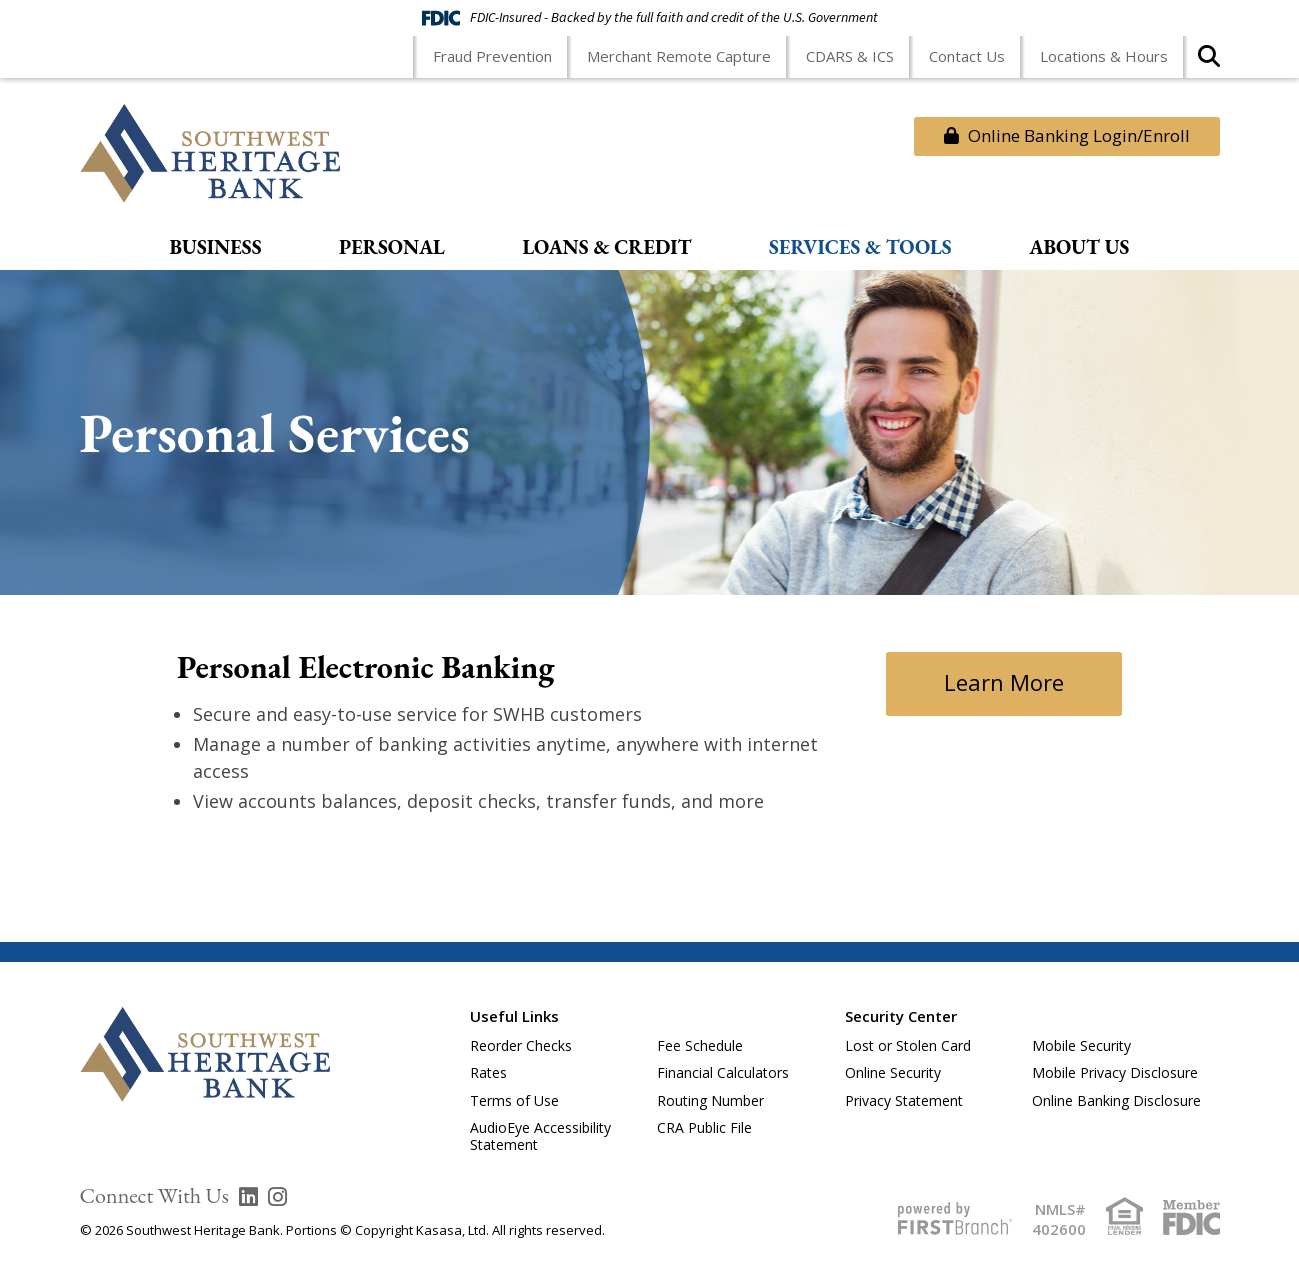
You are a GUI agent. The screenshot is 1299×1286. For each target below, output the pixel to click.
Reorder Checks (521, 1045)
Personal (392, 248)
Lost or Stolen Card (908, 1045)
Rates (488, 1072)
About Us (1079, 248)
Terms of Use (514, 1100)
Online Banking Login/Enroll (1067, 135)
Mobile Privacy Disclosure (1115, 1072)
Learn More (1004, 680)
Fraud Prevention (492, 56)
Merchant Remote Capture (679, 56)
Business (216, 248)
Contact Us (967, 56)
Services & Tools (860, 248)
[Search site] (1209, 62)
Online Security (893, 1072)
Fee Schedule (700, 1045)
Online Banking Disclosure (1116, 1100)
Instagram (277, 1197)
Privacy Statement (904, 1100)
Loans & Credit (606, 248)
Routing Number (710, 1100)
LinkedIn (248, 1197)
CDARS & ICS (850, 56)
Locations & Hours (1104, 56)
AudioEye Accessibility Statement (540, 1136)
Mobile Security (1081, 1045)
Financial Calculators (723, 1072)
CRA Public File (704, 1127)
